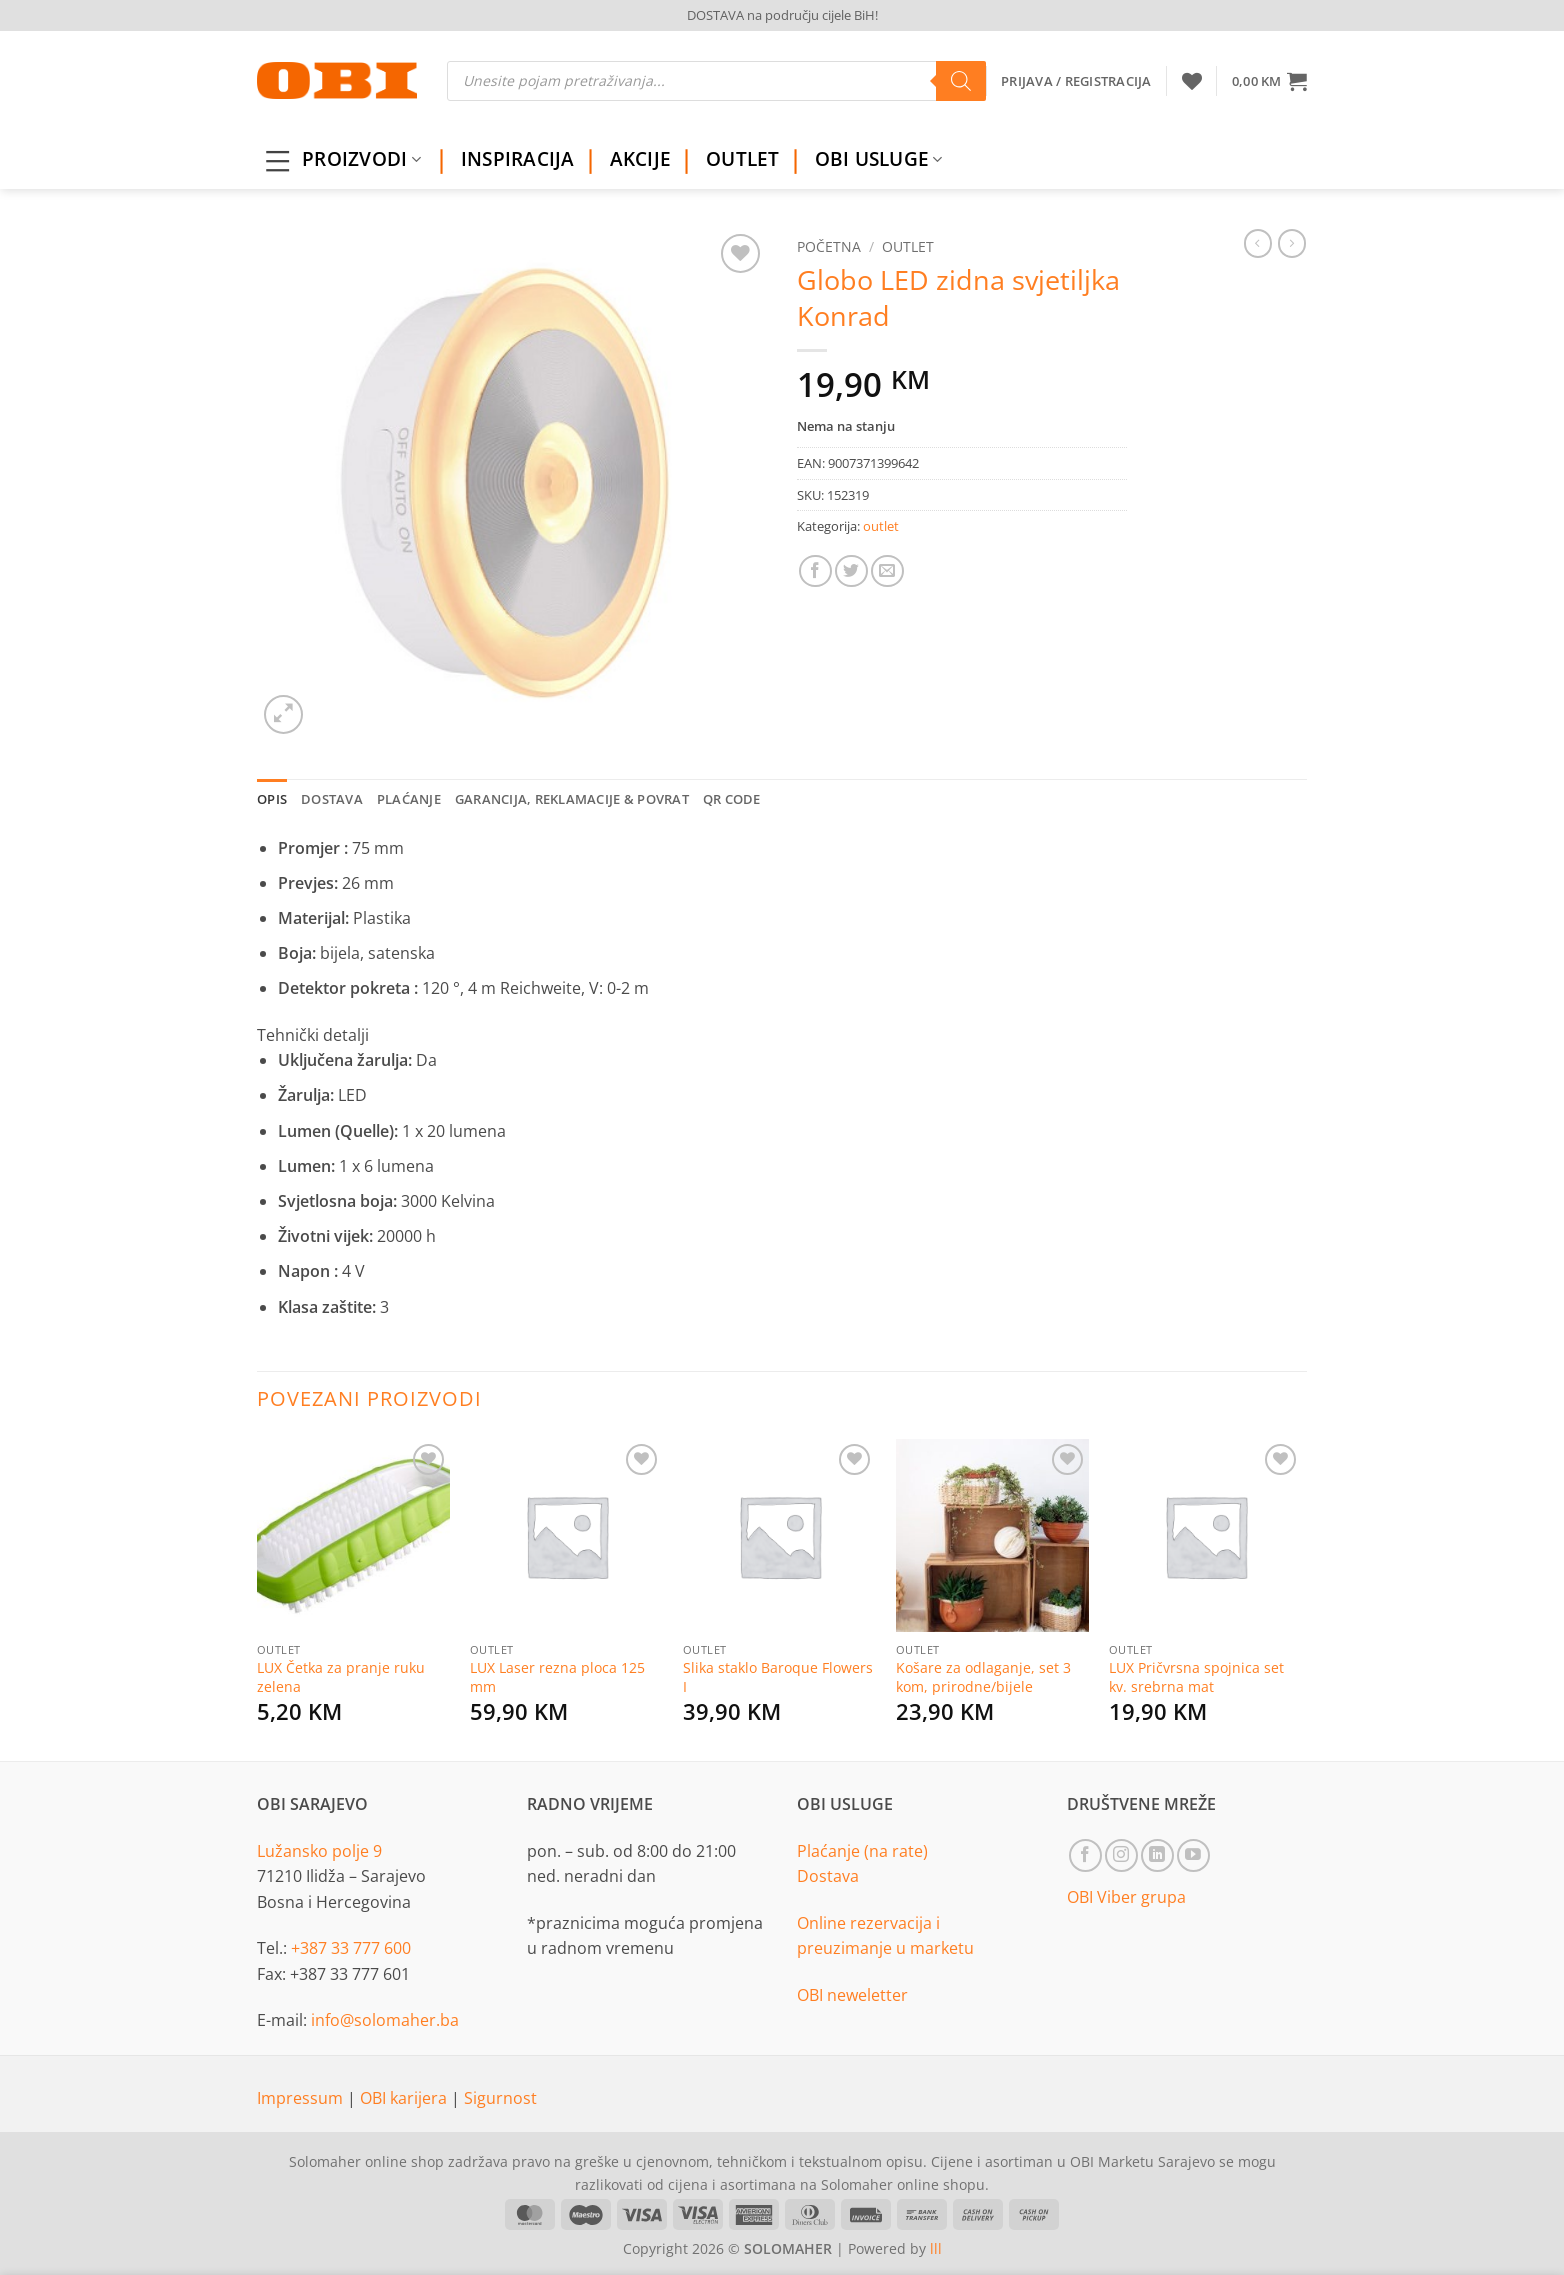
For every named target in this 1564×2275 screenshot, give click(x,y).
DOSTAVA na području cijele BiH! (782, 15)
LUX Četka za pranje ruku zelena (341, 1677)
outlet (908, 246)
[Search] (961, 81)
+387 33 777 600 (351, 1948)
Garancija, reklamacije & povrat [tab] (572, 799)
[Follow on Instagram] (1121, 1855)
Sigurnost (500, 2098)
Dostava (828, 1876)
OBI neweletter (852, 1995)
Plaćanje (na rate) (862, 1851)
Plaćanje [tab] (409, 799)
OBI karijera (405, 2098)
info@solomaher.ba (385, 2020)
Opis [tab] (272, 799)
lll (936, 2248)
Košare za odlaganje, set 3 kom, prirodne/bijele (983, 1677)
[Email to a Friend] (887, 571)
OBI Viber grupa (1126, 1897)
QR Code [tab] (732, 799)
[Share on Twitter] (851, 571)
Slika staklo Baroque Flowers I (778, 1677)
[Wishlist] (1192, 81)
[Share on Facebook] (815, 571)
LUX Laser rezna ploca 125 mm (557, 1677)
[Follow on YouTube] (1193, 1855)
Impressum (302, 2098)
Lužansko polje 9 (319, 1851)
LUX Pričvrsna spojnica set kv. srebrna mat (1196, 1677)
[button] (1269, 81)
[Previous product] (1292, 243)
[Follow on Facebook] (1085, 1855)
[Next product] (1258, 243)
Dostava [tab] (332, 799)
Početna (829, 246)
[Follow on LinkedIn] (1157, 1855)
